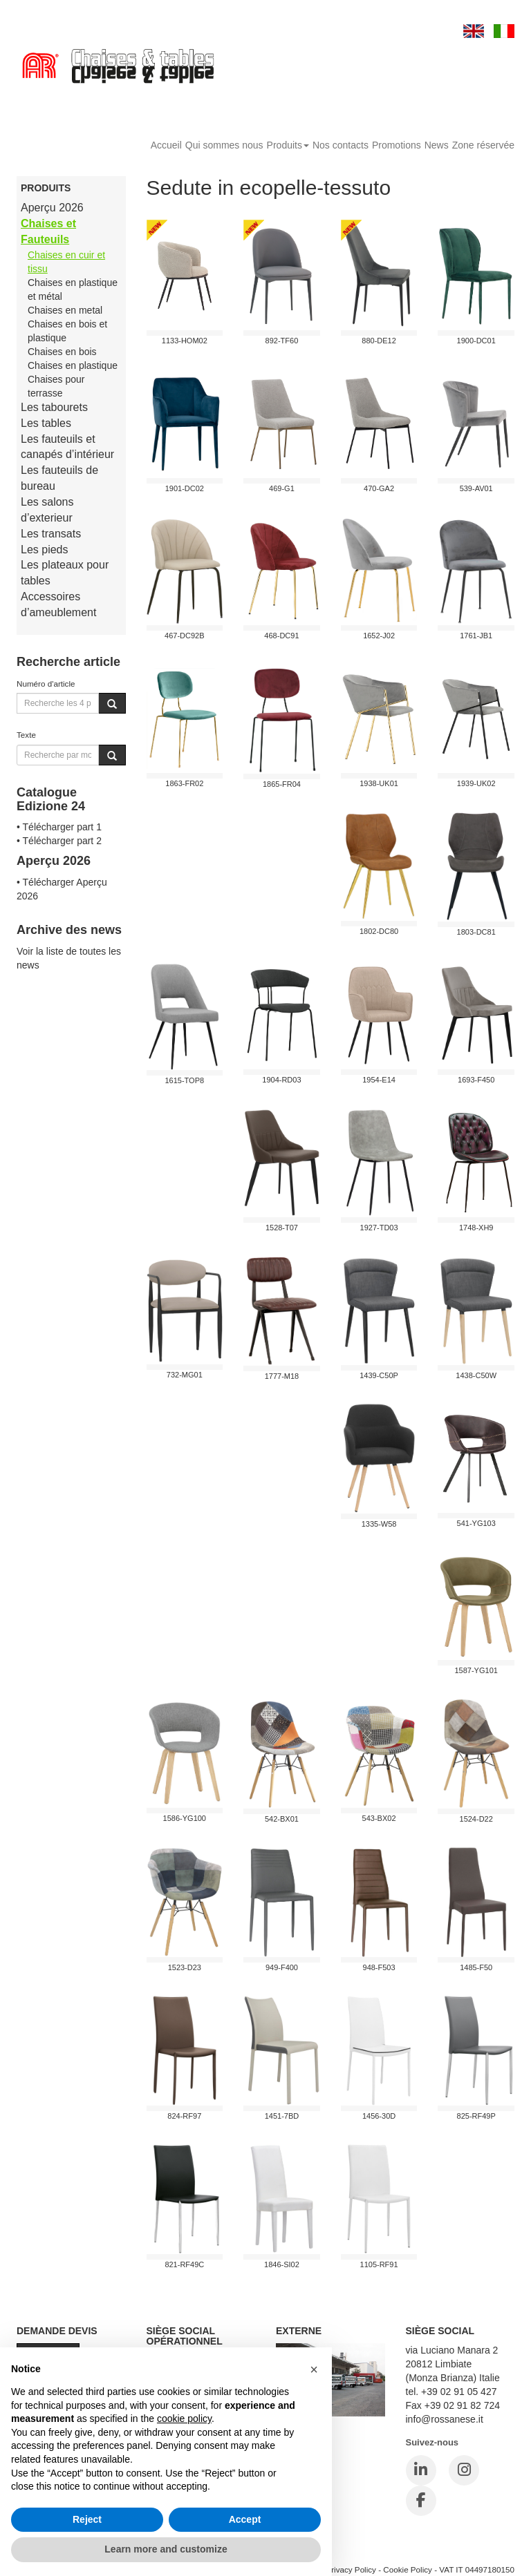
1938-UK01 (379, 783)
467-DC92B (184, 635)
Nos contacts (341, 145)
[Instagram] (464, 2470)
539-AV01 (476, 488)
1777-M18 (282, 1376)
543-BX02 (379, 1818)
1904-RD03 (281, 1080)
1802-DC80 (379, 931)
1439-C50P (379, 1375)
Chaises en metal (65, 310)
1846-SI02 (281, 2264)
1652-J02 (379, 635)
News (437, 145)
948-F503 (379, 1967)
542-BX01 (282, 1819)
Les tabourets (54, 407)
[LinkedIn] (421, 2470)
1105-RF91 (379, 2264)
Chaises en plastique (73, 365)
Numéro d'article (46, 683)
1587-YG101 (475, 1670)
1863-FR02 (184, 783)
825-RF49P (476, 2116)
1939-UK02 (476, 783)
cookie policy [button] (184, 2418)
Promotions (396, 145)
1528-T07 (282, 1227)
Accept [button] (245, 2519)
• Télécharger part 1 (59, 826)
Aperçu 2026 (52, 207)
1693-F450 (476, 1080)
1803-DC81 (476, 932)
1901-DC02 (184, 488)
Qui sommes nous (224, 145)
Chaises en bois (62, 351)
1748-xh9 (476, 1227)
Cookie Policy (407, 2569)
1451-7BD (282, 2116)
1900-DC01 (476, 340)
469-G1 (282, 488)
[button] (314, 2369)
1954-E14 (378, 1080)
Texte (26, 734)
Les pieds (44, 549)
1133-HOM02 (184, 340)
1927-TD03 (379, 1227)
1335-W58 (379, 1524)
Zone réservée (483, 145)
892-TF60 (282, 340)
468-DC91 (281, 635)
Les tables (46, 423)
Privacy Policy (351, 2569)
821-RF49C (184, 2264)
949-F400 (282, 1967)
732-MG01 (185, 1375)
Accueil (166, 145)
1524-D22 (476, 1819)
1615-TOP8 (184, 1080)
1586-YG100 (184, 1818)
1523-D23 (184, 1967)
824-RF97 (184, 2116)
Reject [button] (87, 2519)
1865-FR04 (282, 784)
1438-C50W (476, 1375)
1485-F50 (476, 1967)
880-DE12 (379, 340)
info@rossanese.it (444, 2419)
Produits (288, 145)
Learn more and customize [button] (165, 2549)
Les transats (51, 534)
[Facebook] (421, 2501)
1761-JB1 (476, 635)
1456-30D (378, 2116)
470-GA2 (379, 488)
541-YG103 (476, 1523)
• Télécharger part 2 (59, 840)
